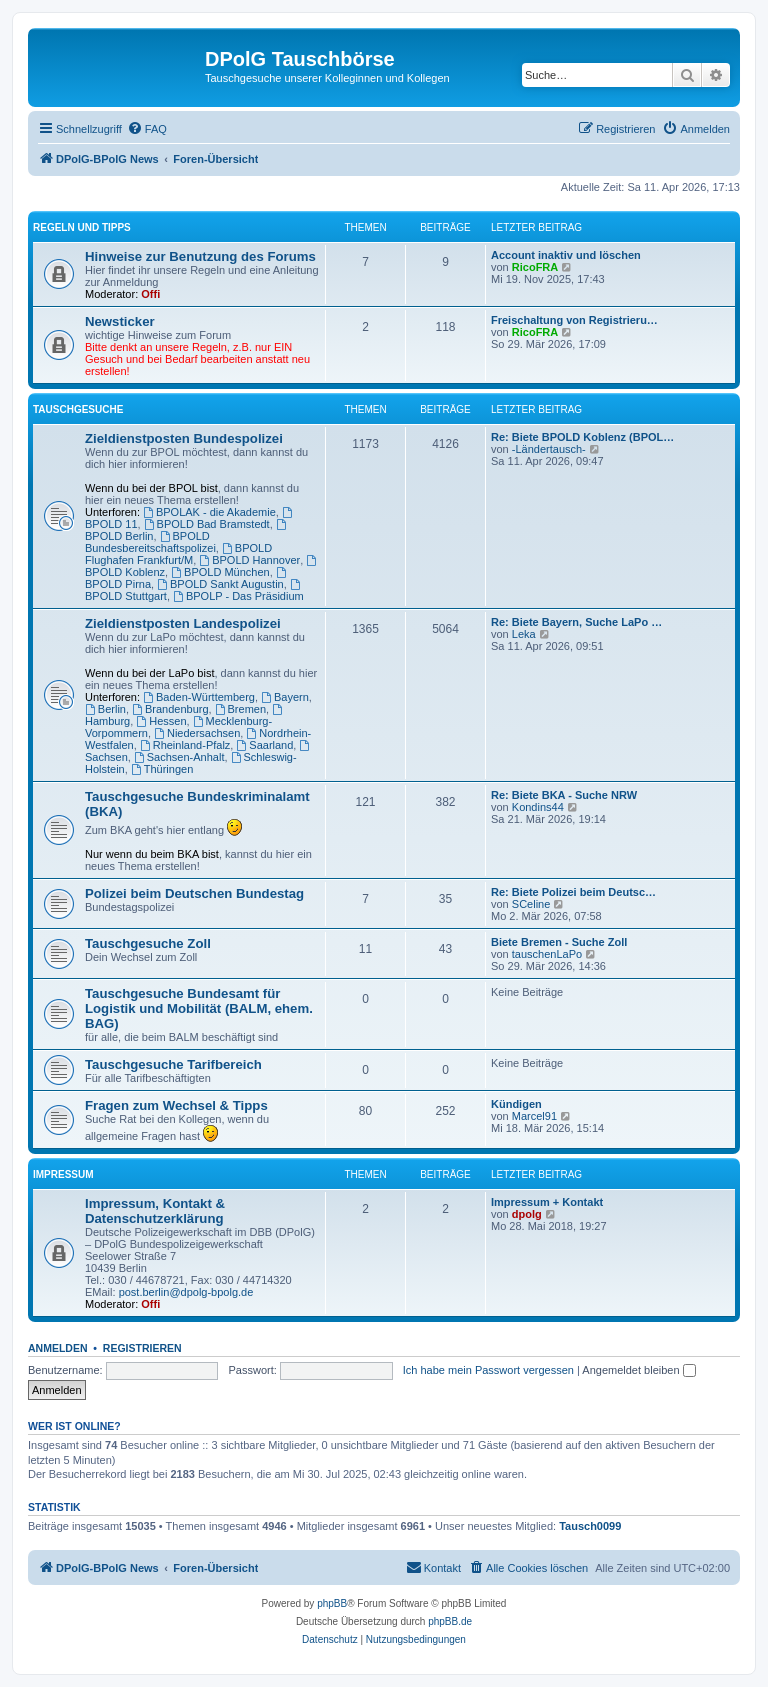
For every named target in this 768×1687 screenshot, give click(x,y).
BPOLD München (220, 572)
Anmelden (58, 1348)
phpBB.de (450, 1621)
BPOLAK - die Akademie (209, 512)
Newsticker (120, 321)
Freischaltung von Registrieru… (574, 320)
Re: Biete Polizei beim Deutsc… (573, 892)
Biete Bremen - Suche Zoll (559, 942)
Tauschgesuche (78, 409)
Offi (150, 294)
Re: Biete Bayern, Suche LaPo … (576, 622)
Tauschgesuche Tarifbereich (173, 1064)
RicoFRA (535, 267)
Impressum (63, 1174)
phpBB (332, 1603)
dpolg (527, 1214)
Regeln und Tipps (82, 227)
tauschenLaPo (547, 954)
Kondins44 (538, 807)
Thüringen (162, 769)
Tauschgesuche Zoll (148, 943)
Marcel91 (534, 1116)
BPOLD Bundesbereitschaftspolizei (150, 542)
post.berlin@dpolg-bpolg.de (186, 1292)
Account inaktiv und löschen (566, 255)
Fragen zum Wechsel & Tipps (176, 1105)
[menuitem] (147, 129)
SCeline (531, 904)
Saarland (264, 745)
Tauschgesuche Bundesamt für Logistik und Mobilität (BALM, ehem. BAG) (199, 1008)
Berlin (105, 709)
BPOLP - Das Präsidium (238, 596)
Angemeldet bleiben (638, 1370)
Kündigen (516, 1104)
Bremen (240, 709)
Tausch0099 (590, 1526)
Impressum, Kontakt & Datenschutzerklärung (155, 1211)
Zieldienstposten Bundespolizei (184, 438)
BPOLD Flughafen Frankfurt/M (178, 554)
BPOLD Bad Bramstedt (207, 524)
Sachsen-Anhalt (179, 757)
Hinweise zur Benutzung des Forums (200, 256)
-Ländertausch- (549, 449)
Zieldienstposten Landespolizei (183, 623)
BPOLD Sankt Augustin (220, 584)
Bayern (285, 697)
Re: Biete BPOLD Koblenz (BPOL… (582, 437)
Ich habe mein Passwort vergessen (488, 1370)
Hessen (161, 721)
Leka (524, 634)
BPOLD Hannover (249, 560)
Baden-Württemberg (199, 697)
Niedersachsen (197, 733)
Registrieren (142, 1348)
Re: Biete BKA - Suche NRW (564, 795)
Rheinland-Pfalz (185, 745)
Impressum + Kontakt (547, 1202)
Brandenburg (170, 709)
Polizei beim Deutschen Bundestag (194, 893)
